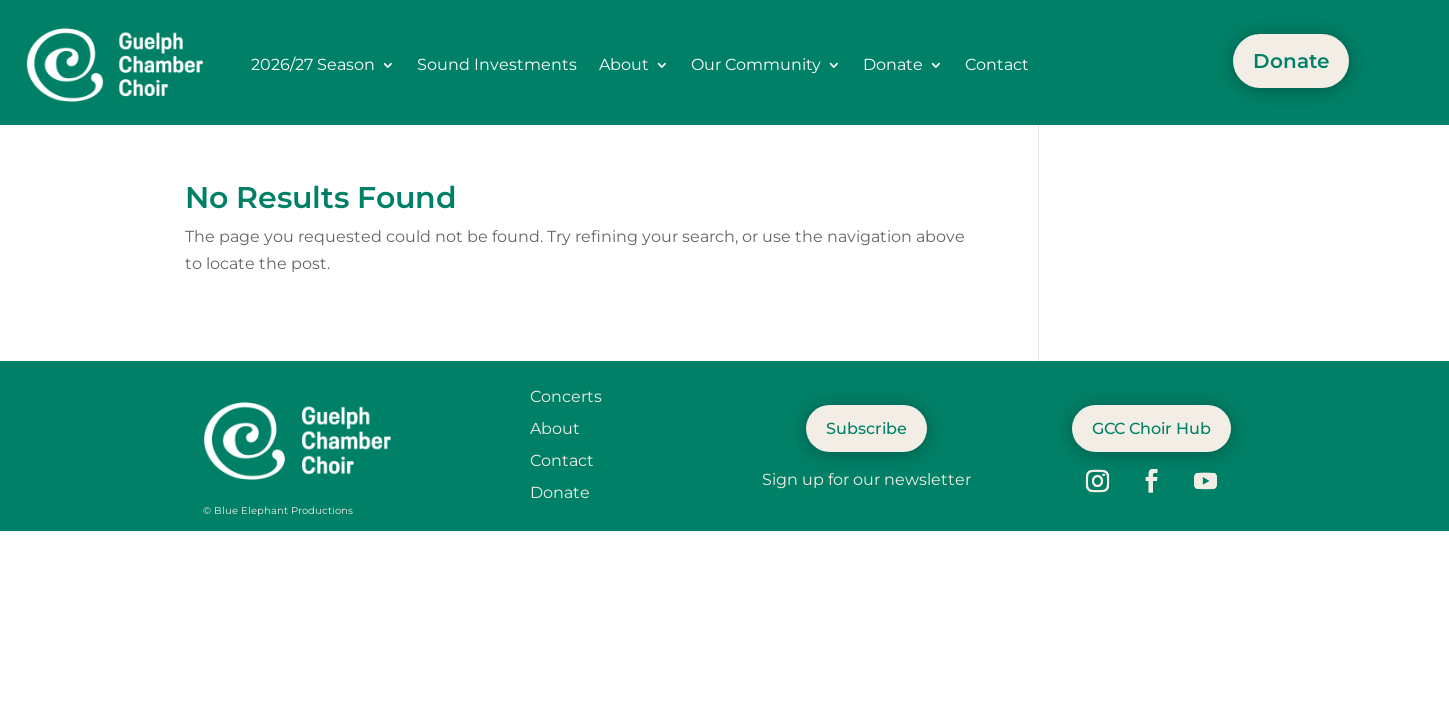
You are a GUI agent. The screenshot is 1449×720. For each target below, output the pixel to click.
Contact (997, 64)
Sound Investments (497, 64)
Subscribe (866, 428)
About (624, 64)
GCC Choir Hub (1151, 428)
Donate (893, 64)
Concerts (566, 396)
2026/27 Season (313, 64)
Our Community (756, 64)
